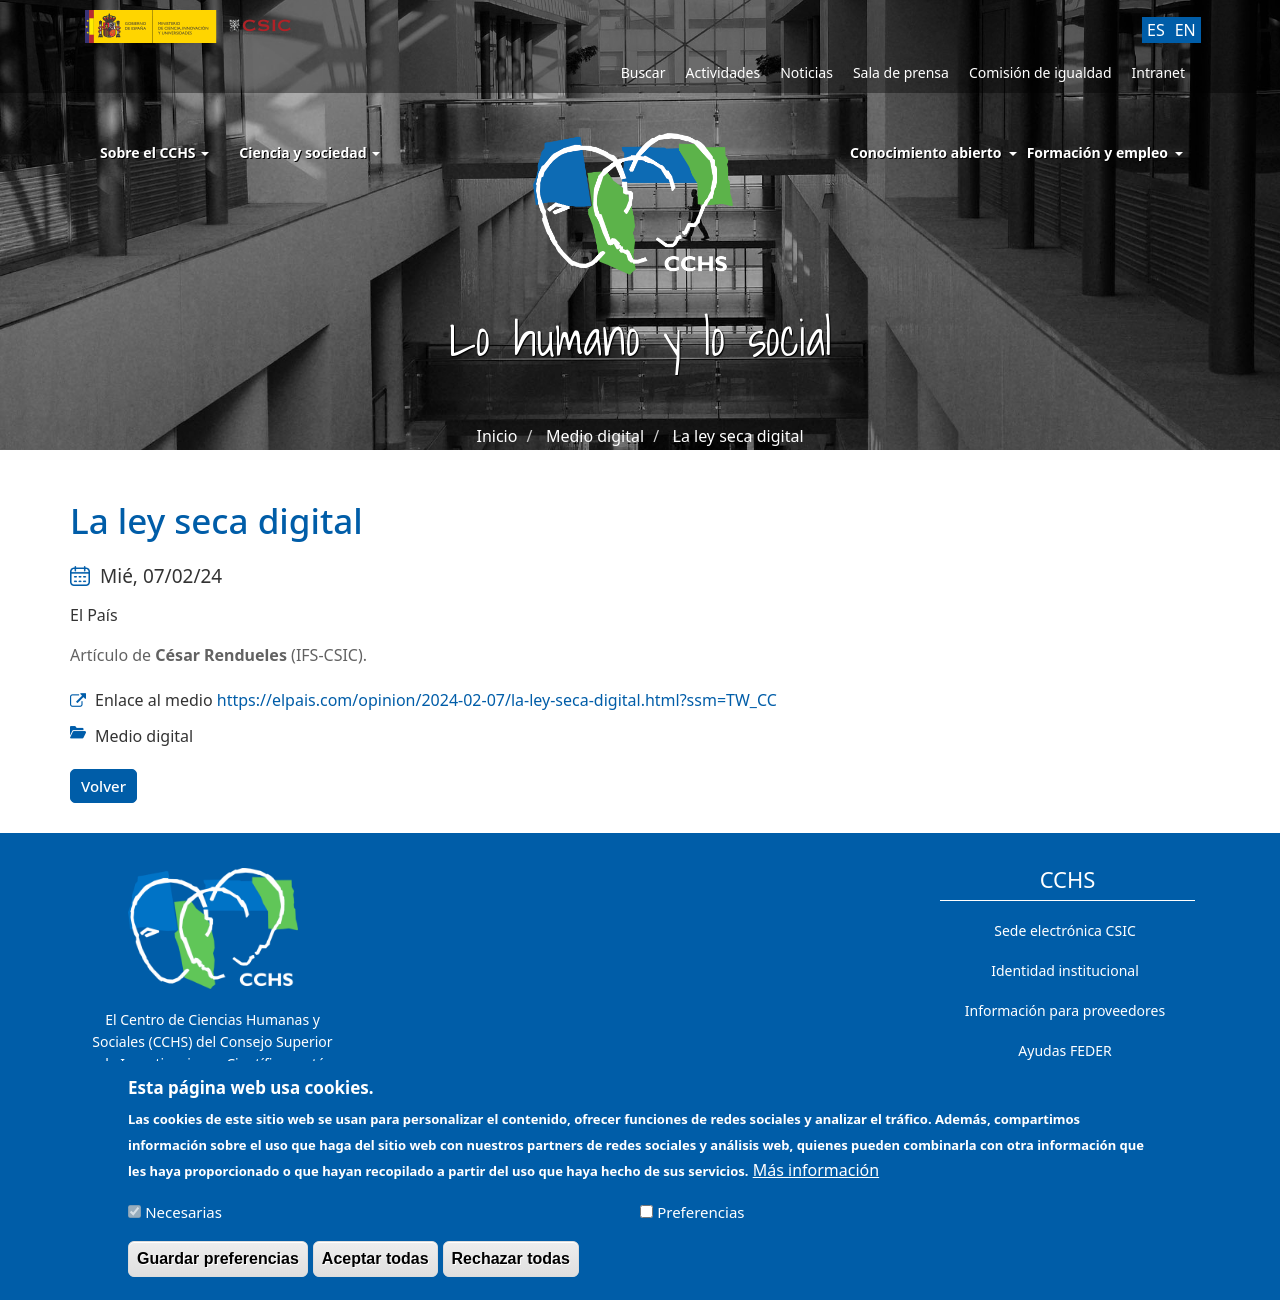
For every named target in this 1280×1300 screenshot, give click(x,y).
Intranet (1158, 72)
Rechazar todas (511, 1267)
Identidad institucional (1065, 970)
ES (1156, 30)
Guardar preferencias (218, 1267)
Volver (103, 786)
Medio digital (595, 436)
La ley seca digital (738, 436)
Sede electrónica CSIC (1064, 930)
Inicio (496, 436)
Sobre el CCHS (154, 152)
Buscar (643, 72)
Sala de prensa (901, 72)
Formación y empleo (1097, 152)
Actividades (722, 72)
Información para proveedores (1065, 1010)
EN (1185, 30)
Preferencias (700, 1221)
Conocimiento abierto (926, 152)
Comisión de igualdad (1040, 72)
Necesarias (183, 1221)
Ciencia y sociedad (309, 152)
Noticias (806, 72)
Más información (816, 1179)
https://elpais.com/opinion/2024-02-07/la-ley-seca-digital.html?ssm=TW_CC (497, 700)
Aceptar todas (375, 1267)
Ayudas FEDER (1064, 1050)
